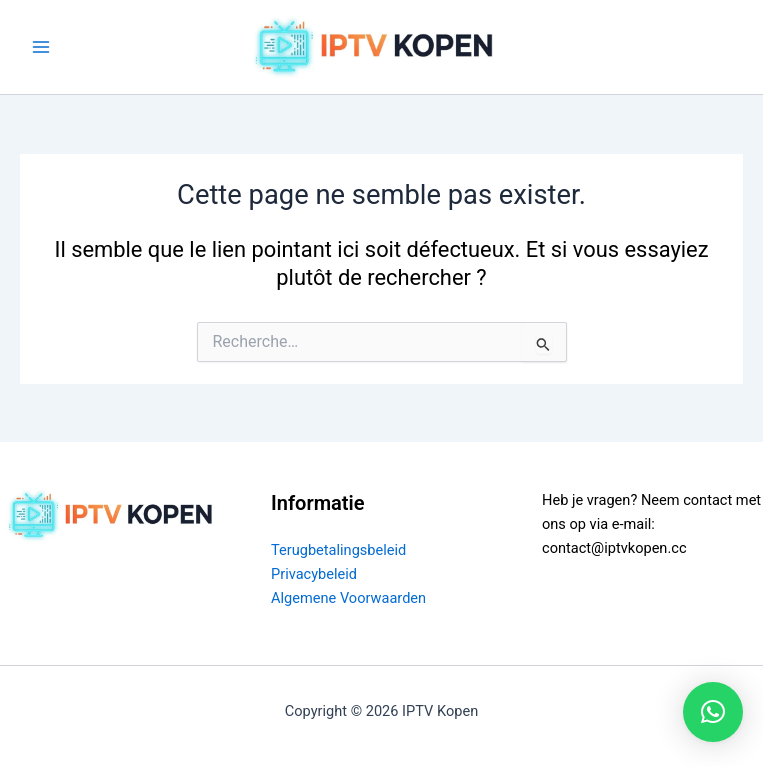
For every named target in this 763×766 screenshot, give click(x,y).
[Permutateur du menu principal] (41, 47)
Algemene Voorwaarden (348, 598)
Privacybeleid (314, 574)
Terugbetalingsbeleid (338, 550)
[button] (713, 712)
